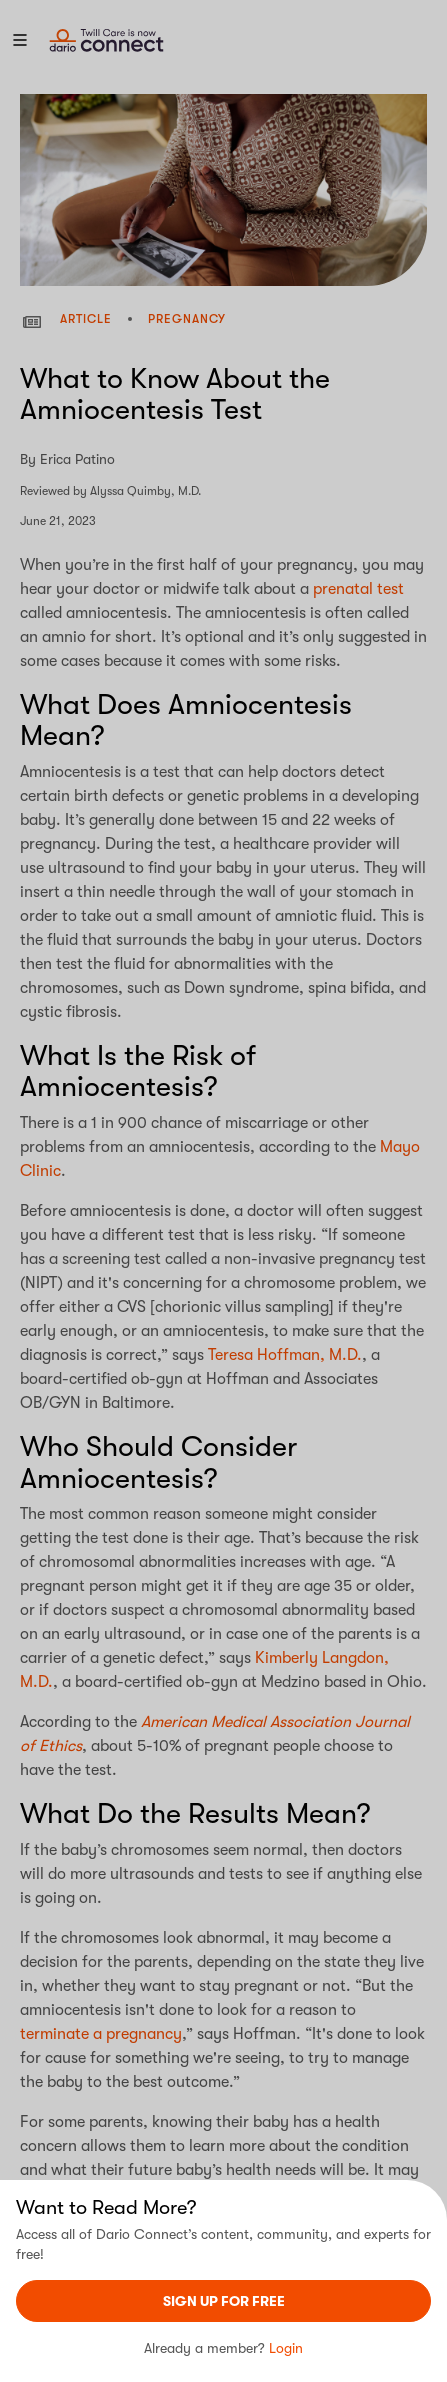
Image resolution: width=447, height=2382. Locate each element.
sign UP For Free (224, 2301)
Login (286, 2348)
